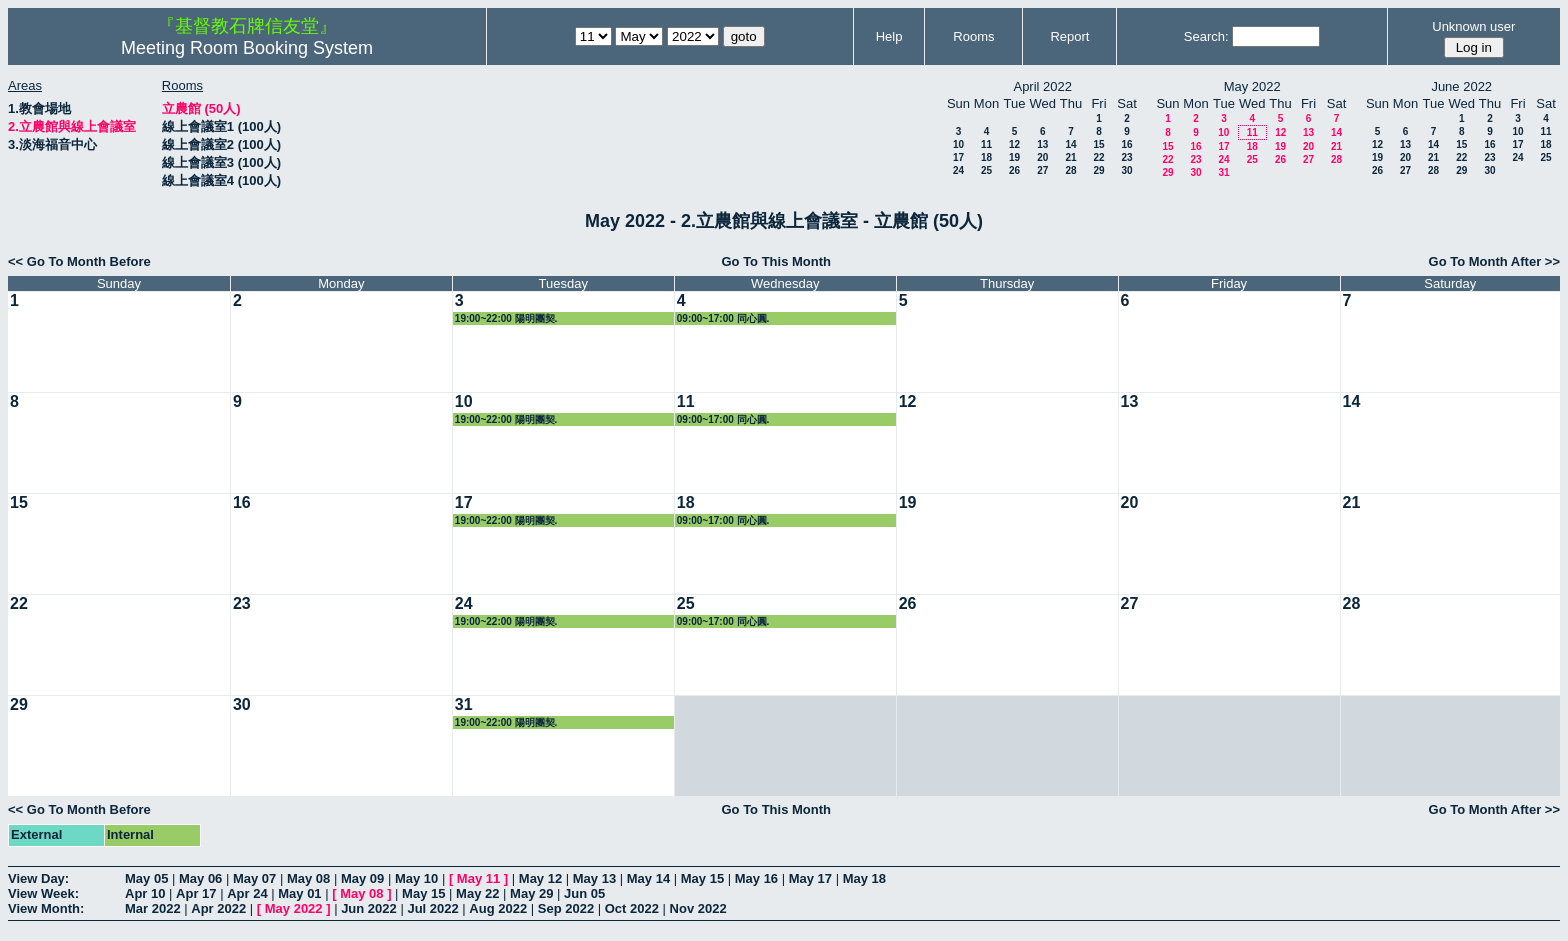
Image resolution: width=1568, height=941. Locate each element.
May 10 (416, 878)
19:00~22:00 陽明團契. (506, 318)
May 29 (531, 893)
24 (958, 170)
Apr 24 (247, 893)
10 (958, 144)
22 (1098, 157)
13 (1042, 144)
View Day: (38, 878)
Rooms (973, 36)
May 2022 (294, 908)
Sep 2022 (566, 908)
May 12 (540, 878)
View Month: (46, 908)
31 (1223, 172)
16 (1126, 144)
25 (986, 170)
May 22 (477, 893)
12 (1014, 144)
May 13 (594, 878)
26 (1014, 170)
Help (889, 36)
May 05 (146, 878)
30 (1126, 170)
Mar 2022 (153, 908)
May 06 (200, 878)
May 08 (308, 878)
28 (1070, 170)
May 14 (648, 878)
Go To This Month (776, 261)
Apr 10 (145, 893)
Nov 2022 (698, 908)
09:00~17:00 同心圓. (723, 318)
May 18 (864, 878)
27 (1042, 170)
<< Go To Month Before (79, 261)
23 (1126, 157)
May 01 (299, 893)
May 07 (254, 878)
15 (1098, 144)
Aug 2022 (498, 908)
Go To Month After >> (1494, 261)
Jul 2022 (432, 908)
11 (986, 144)
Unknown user (1473, 26)
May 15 (702, 878)
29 (1098, 170)
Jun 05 (584, 893)
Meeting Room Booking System (247, 48)
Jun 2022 (369, 908)
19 (1014, 157)
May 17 (810, 878)
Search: (1206, 36)
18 (986, 157)
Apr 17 (196, 893)
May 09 (362, 878)
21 (1070, 157)
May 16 (756, 878)
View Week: (43, 893)
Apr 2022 (218, 908)
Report (1069, 36)
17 (958, 157)
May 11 (478, 878)
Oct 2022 (632, 908)
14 (1070, 144)
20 (1042, 157)
